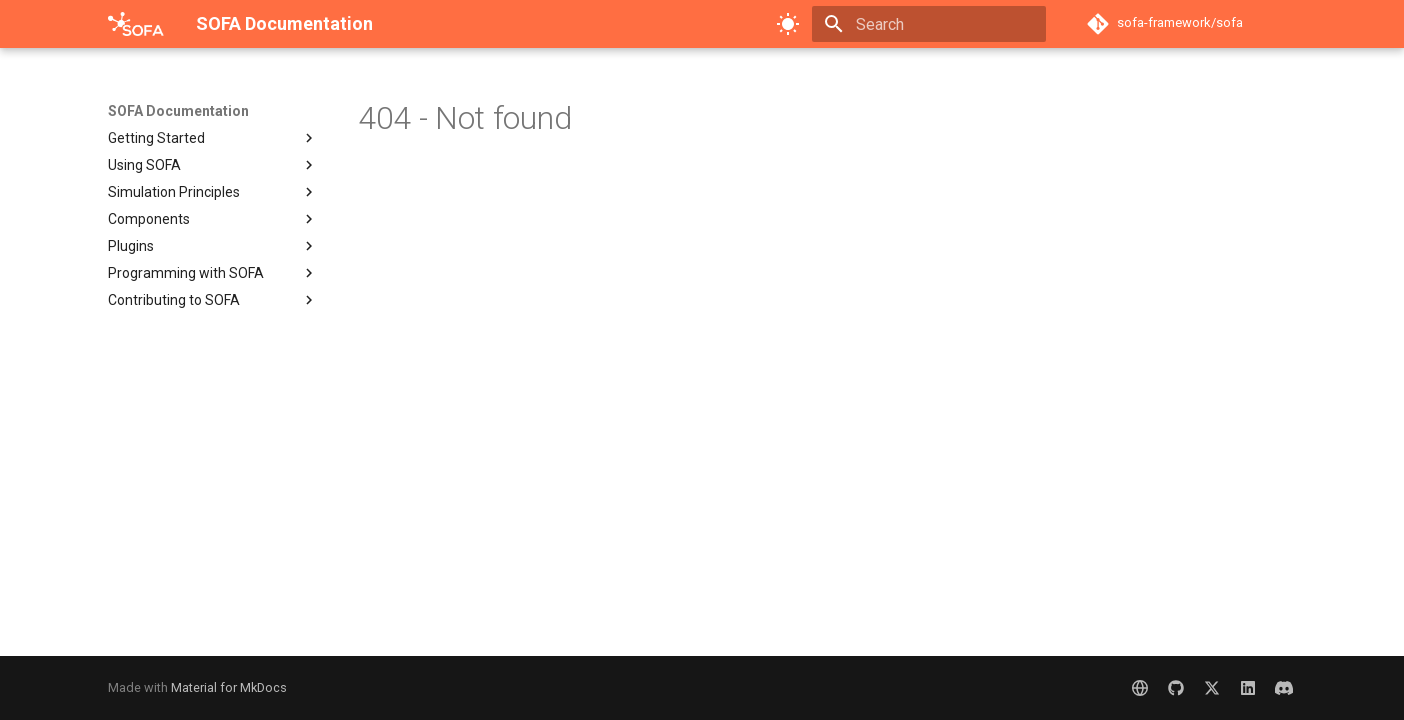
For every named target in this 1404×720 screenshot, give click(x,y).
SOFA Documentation (178, 111)
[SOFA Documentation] (136, 24)
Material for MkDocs (229, 687)
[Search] (929, 24)
